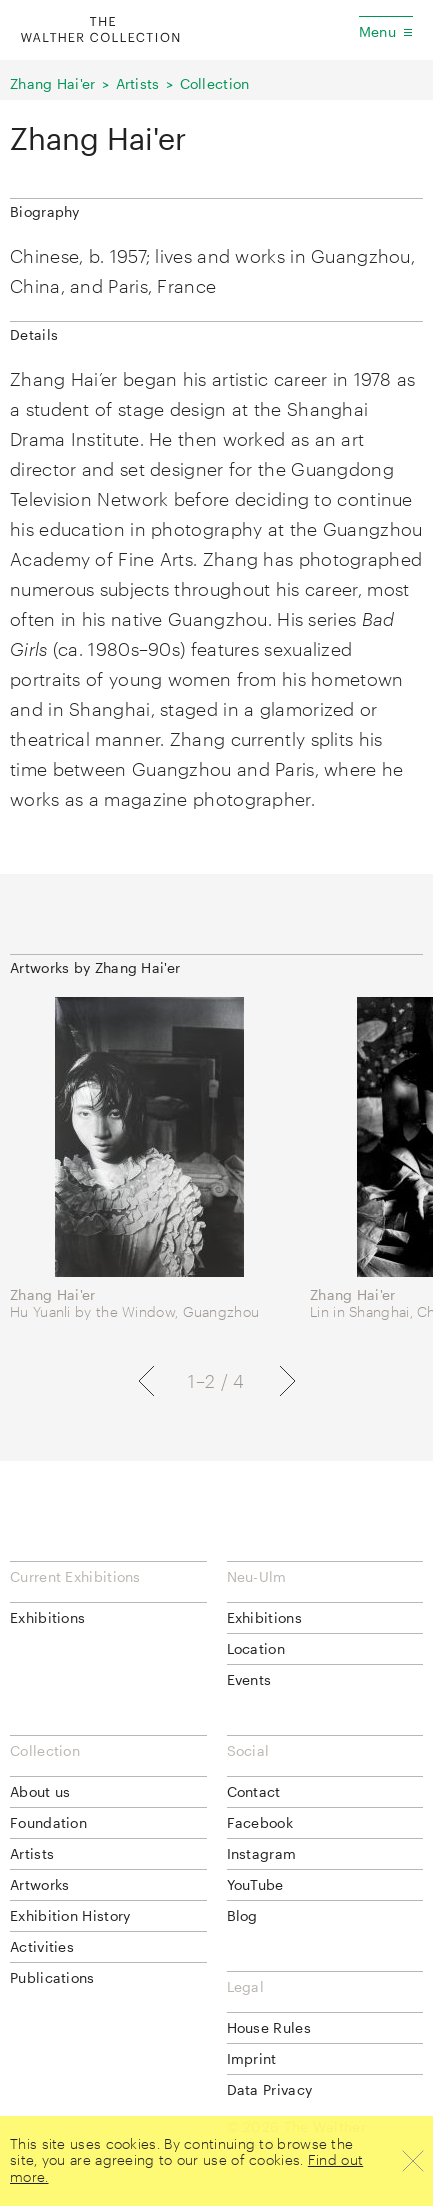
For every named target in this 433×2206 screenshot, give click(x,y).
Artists (138, 83)
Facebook (260, 1822)
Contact (254, 1791)
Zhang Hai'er (53, 83)
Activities (42, 1946)
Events (249, 1679)
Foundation (48, 1822)
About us (40, 1791)
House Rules (269, 2027)
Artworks (39, 1884)
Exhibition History (70, 1915)
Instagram (262, 1853)
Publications (52, 1977)
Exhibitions (47, 1617)
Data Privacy (270, 2089)
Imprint (252, 2058)
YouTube (255, 1884)
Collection (215, 83)
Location (256, 1648)
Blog (242, 1915)
